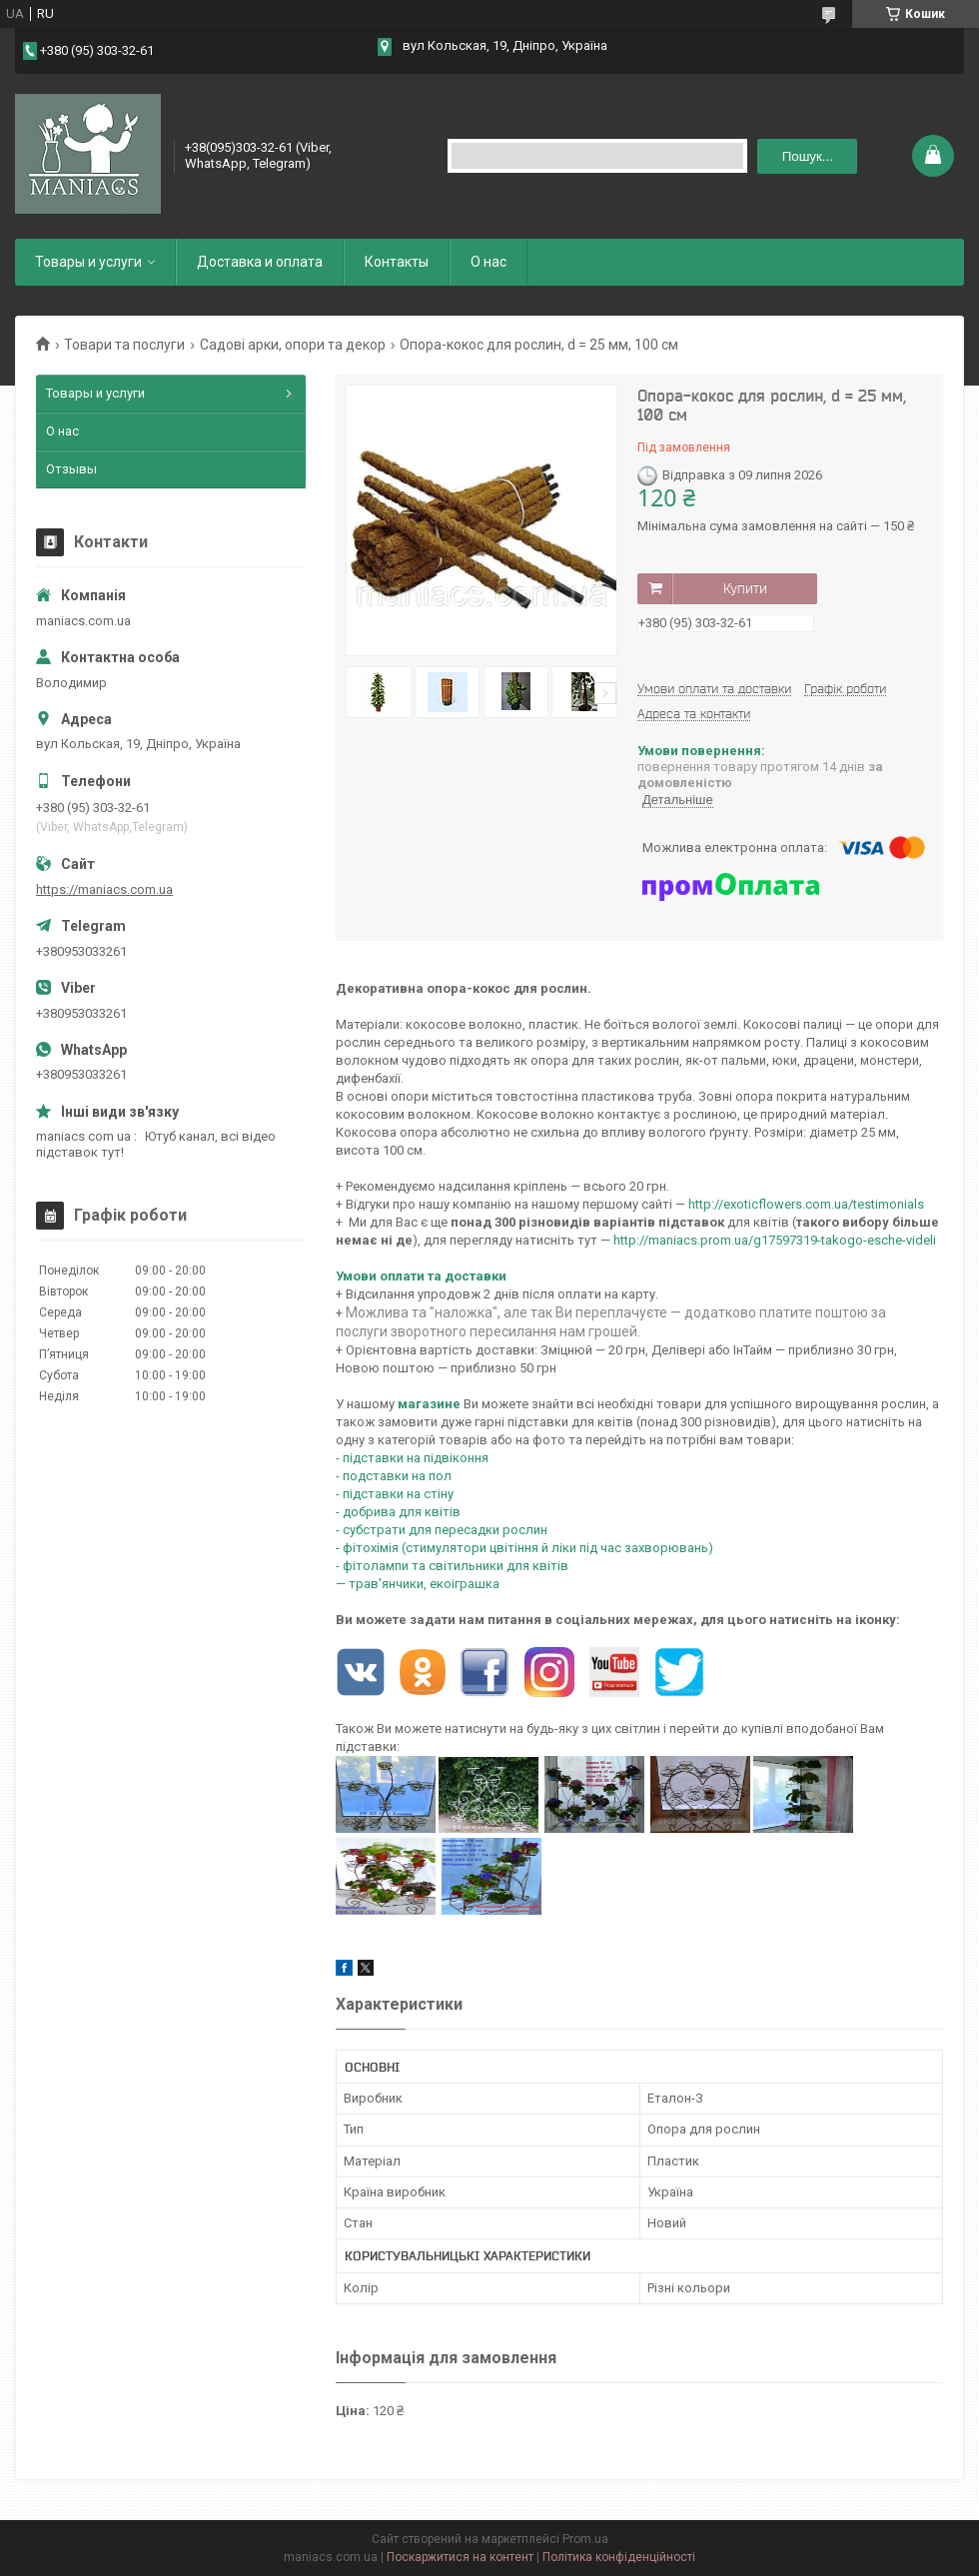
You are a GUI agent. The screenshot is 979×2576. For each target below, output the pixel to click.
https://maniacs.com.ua (104, 889)
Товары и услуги (88, 262)
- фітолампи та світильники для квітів (453, 1565)
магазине (429, 1403)
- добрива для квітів (400, 1511)
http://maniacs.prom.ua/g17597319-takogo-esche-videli (774, 1240)
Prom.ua (585, 2539)
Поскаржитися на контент (460, 2557)
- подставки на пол (394, 1475)
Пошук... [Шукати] (807, 156)
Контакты (397, 262)
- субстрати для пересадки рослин (443, 1529)
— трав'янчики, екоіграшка (419, 1583)
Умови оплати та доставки (421, 1276)
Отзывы (71, 468)
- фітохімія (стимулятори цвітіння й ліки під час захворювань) (526, 1547)
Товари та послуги (124, 345)
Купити (745, 588)
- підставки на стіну (395, 1493)
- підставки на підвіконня (412, 1457)
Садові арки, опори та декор (293, 345)
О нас (488, 262)
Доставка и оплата (260, 262)
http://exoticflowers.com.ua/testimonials (806, 1204)
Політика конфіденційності (618, 2557)
